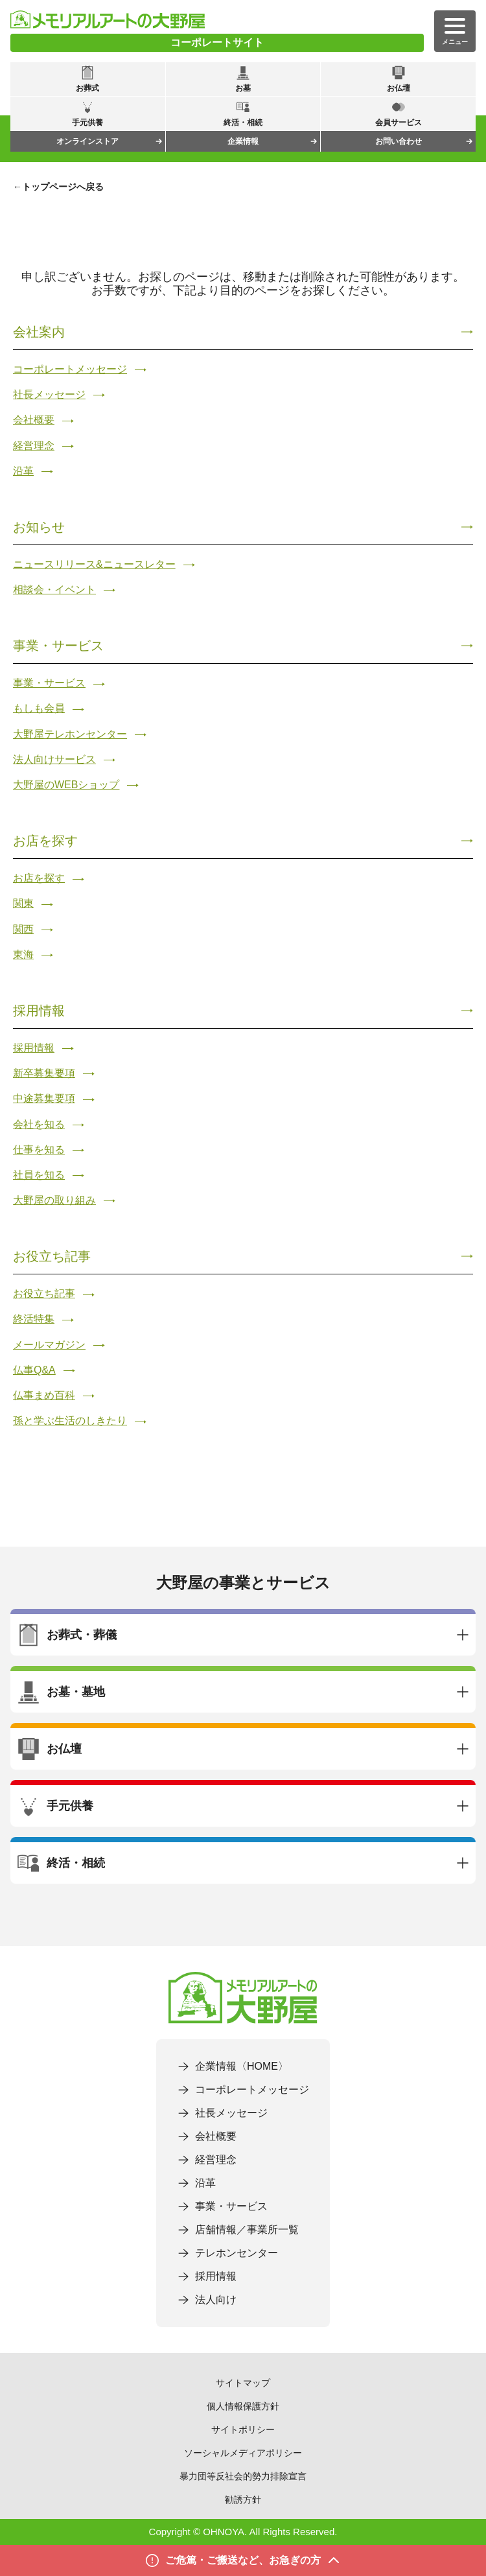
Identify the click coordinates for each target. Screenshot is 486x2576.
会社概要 (33, 419)
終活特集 (33, 1318)
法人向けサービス (54, 759)
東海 (23, 954)
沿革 (23, 470)
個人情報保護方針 (243, 2406)
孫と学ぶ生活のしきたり (70, 1420)
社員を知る (39, 1174)
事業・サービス (58, 645)
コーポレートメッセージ (70, 369)
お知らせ (39, 527)
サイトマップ (243, 2383)
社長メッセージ (49, 394)
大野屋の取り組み (54, 1200)
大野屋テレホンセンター (70, 734)
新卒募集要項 (44, 1073)
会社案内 (39, 332)
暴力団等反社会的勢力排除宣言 (243, 2476)
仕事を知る (39, 1149)
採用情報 (39, 1010)
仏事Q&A (34, 1370)
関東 (23, 903)
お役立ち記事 (52, 1256)
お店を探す (45, 841)
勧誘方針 (243, 2499)
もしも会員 (39, 708)
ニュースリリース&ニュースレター (94, 564)
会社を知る (39, 1124)
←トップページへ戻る (58, 186)
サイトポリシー (243, 2429)
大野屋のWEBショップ (66, 784)
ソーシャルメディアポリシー (243, 2453)
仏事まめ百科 (44, 1395)
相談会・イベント (54, 589)
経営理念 (33, 445)
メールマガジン (49, 1344)
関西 (23, 929)
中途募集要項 (44, 1098)
